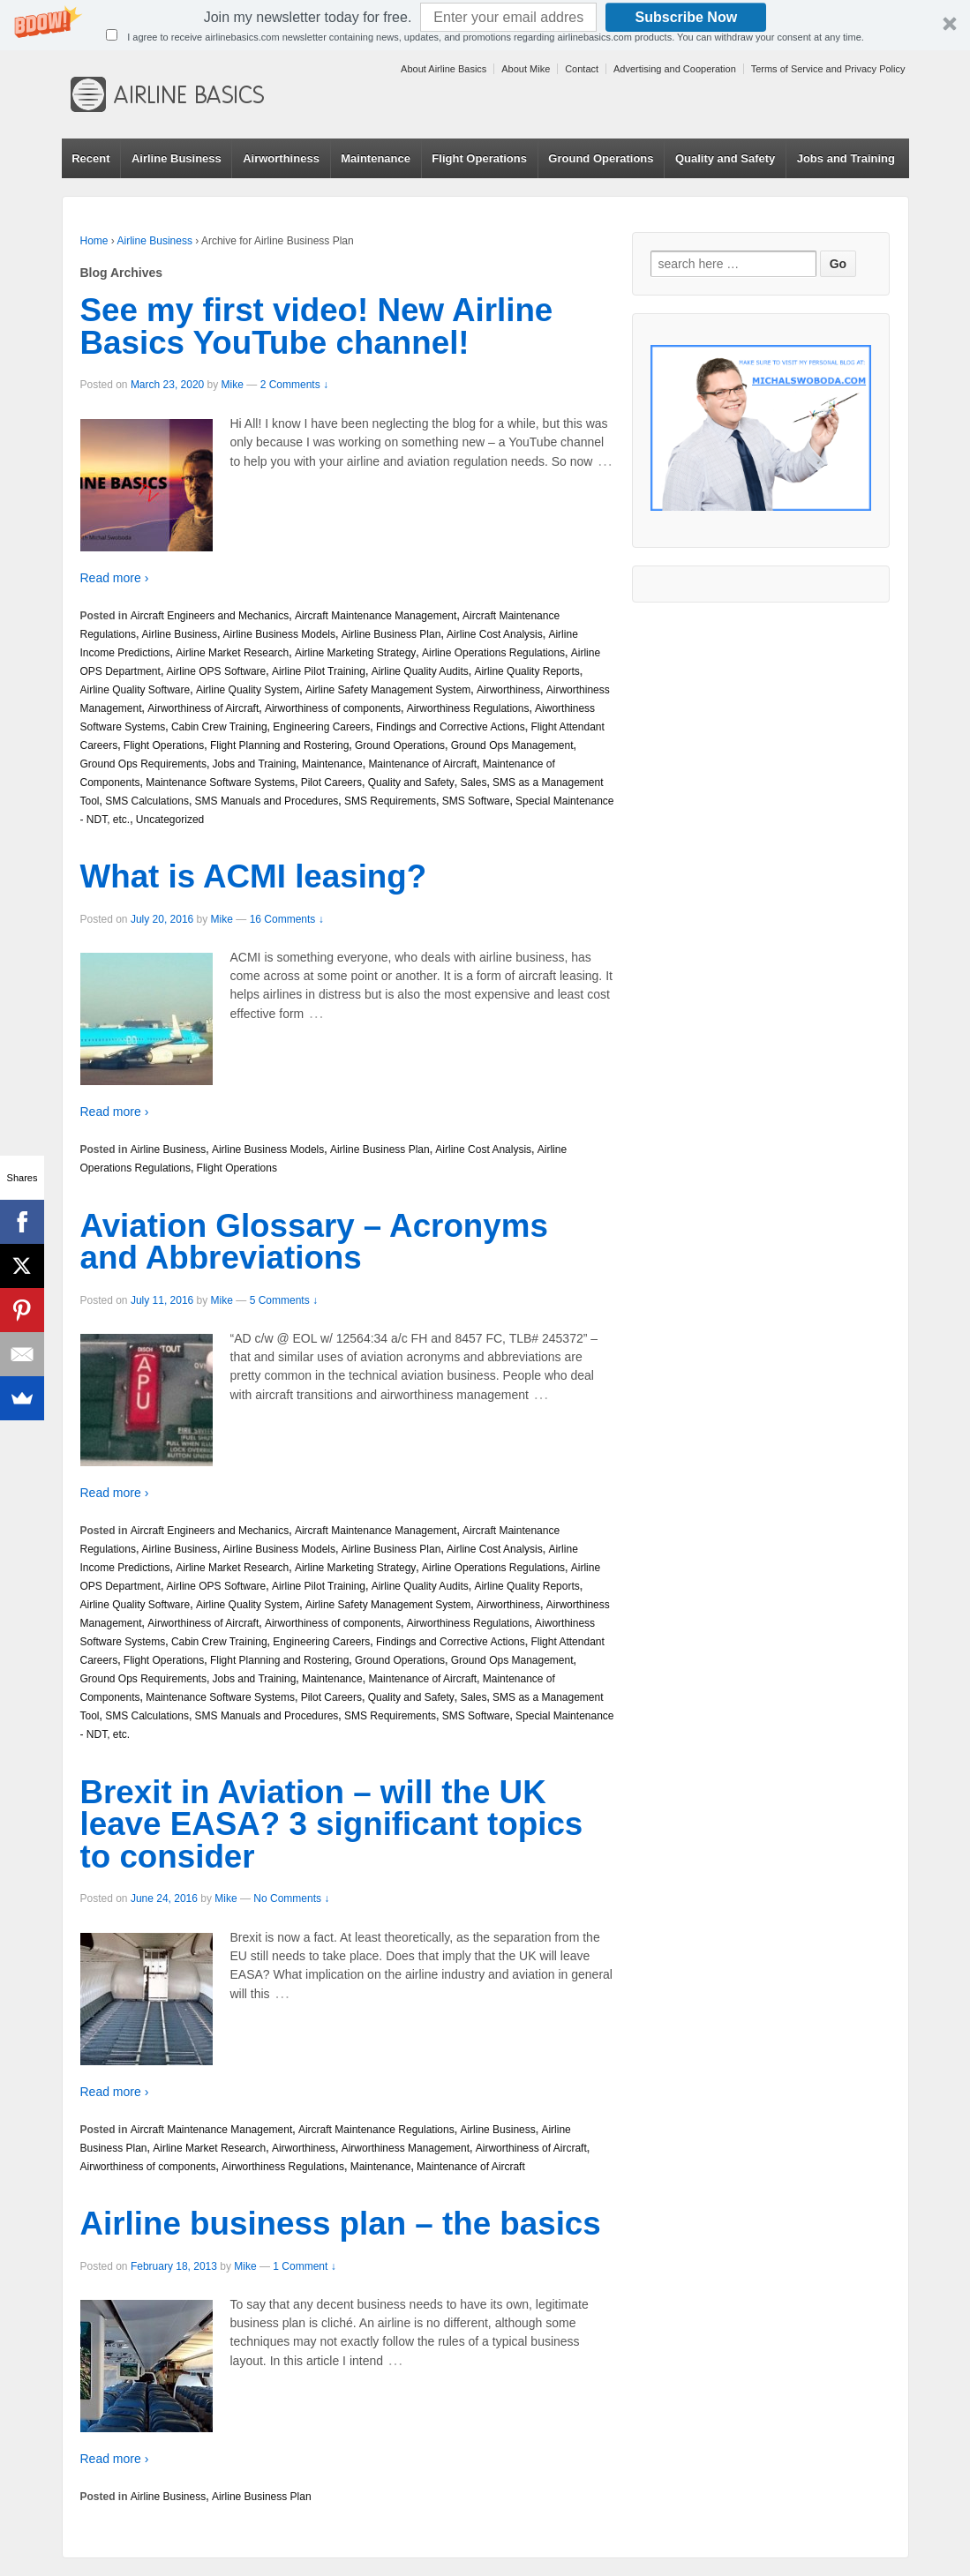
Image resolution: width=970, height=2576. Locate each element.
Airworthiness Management (406, 2148)
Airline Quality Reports (526, 671)
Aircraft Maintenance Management (375, 616)
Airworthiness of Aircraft (203, 708)
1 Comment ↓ (304, 2266)
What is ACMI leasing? (253, 876)
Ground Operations (600, 158)
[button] (485, 25)
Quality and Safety (725, 158)
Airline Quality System (247, 690)
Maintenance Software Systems (220, 782)
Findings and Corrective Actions (450, 727)
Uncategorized (170, 819)
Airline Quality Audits (420, 671)
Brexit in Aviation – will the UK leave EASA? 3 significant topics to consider (331, 1825)
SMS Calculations (147, 801)
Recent (90, 158)
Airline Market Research (232, 653)
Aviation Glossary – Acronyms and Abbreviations (314, 1242)
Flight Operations (479, 158)
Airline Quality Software (135, 690)
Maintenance (375, 158)
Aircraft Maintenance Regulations (376, 2129)
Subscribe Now (686, 17)
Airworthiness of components (333, 708)
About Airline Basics (443, 69)
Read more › (114, 578)
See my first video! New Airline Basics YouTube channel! (316, 326)
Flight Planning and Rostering (279, 745)
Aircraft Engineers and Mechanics (210, 616)
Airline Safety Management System (387, 690)
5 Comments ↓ (284, 1300)
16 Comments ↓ (287, 919)
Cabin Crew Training (219, 727)
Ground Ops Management (512, 745)
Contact (581, 69)
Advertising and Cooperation (674, 69)
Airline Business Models (279, 634)
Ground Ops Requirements (143, 764)
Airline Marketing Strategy (355, 653)
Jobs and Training (846, 158)
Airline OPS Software (217, 671)
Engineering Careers (321, 727)
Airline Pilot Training (318, 671)
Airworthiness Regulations (468, 708)
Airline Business (177, 158)
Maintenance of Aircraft (422, 764)
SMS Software (476, 801)
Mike (233, 384)
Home (94, 241)
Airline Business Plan (391, 634)
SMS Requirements (390, 801)
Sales (473, 782)
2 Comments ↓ (294, 384)
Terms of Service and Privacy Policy (828, 69)
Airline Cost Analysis (495, 634)
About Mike (525, 69)
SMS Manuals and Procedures (267, 801)
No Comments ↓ (291, 1898)
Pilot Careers (331, 782)
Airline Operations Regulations (493, 653)
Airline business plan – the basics (340, 2223)
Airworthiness (281, 158)
